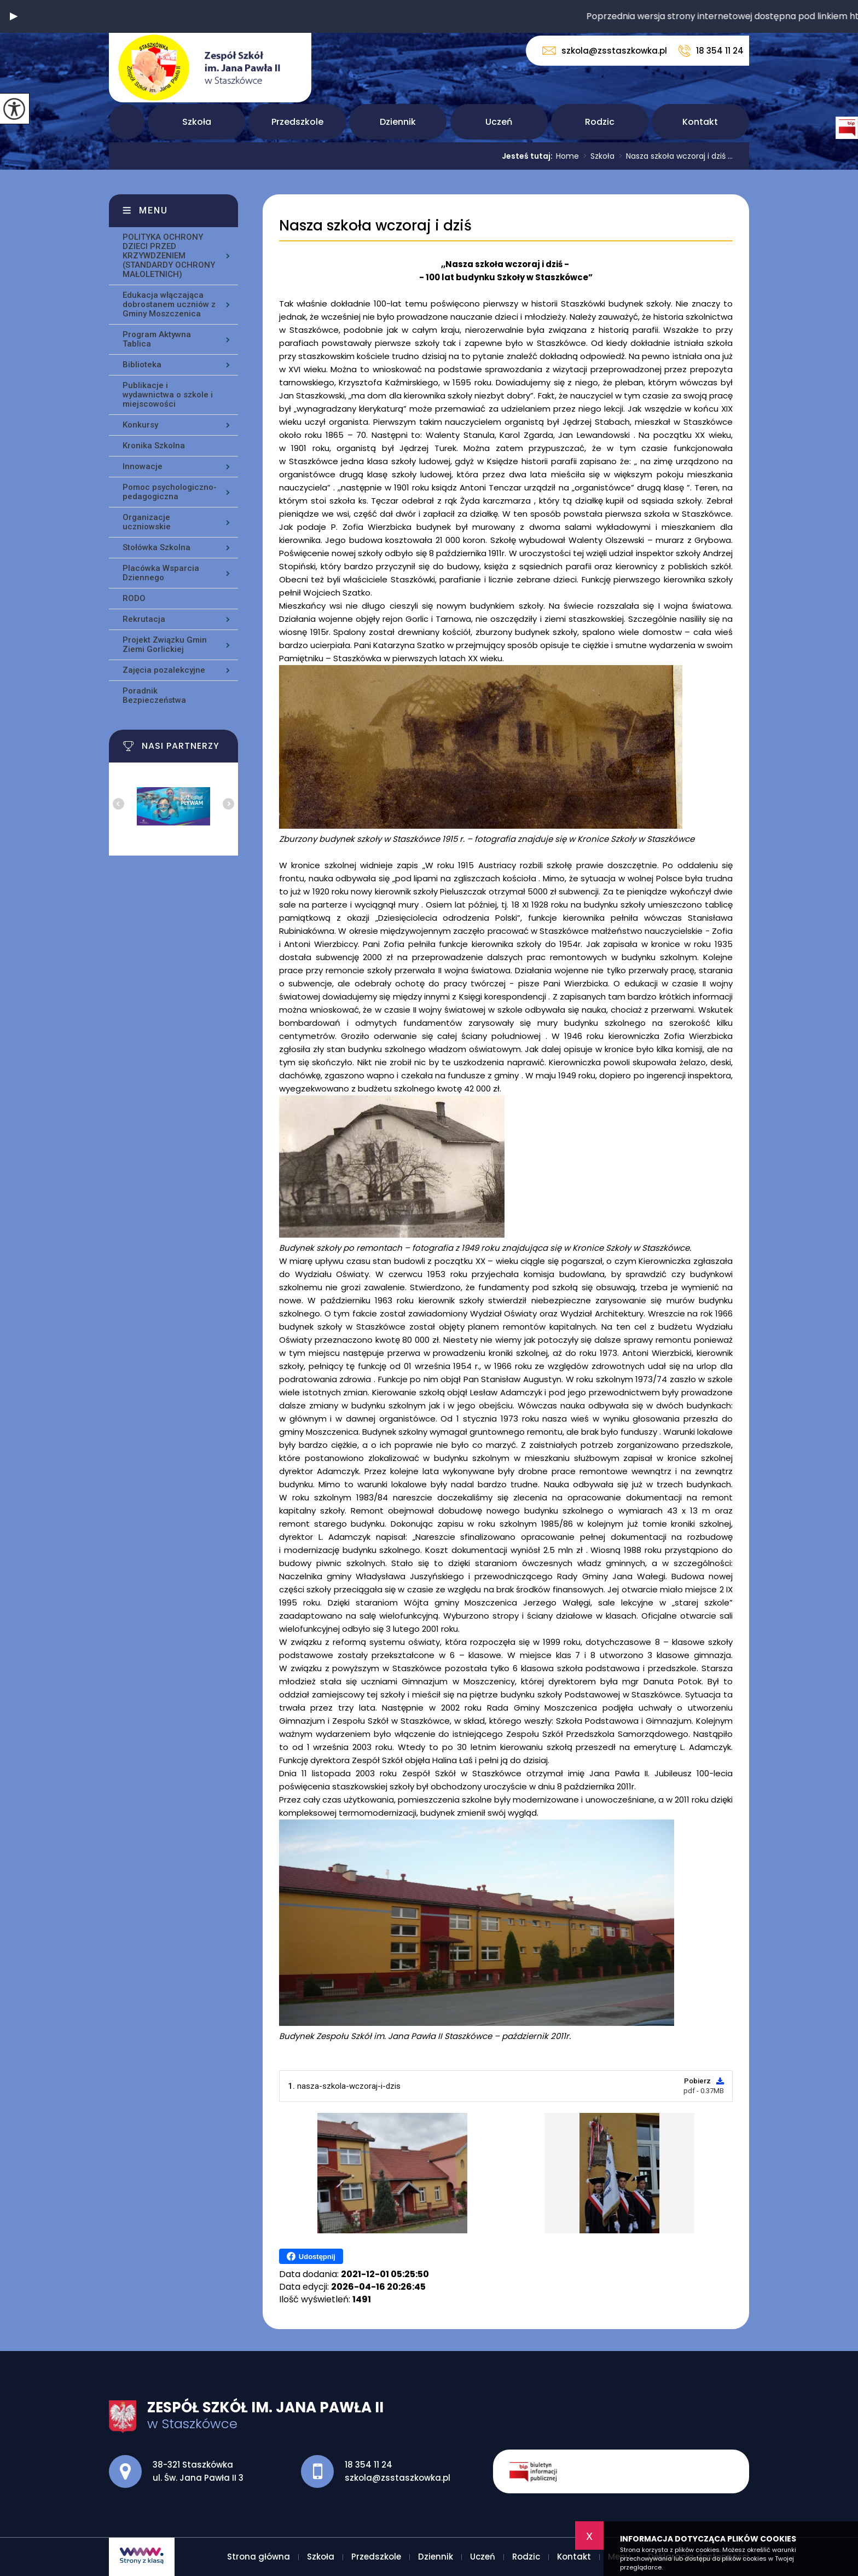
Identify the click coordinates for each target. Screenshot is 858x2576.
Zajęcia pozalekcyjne (164, 670)
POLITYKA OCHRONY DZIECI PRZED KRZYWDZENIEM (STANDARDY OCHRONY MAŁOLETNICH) (169, 255)
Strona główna (126, 122)
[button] (13, 16)
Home (567, 156)
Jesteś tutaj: (529, 156)
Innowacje (143, 466)
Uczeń (498, 121)
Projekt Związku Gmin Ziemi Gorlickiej (165, 644)
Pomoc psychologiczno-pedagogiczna (170, 491)
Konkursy (140, 425)
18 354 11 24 (711, 51)
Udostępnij (311, 2256)
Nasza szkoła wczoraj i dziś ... (673, 156)
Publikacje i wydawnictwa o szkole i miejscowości (168, 394)
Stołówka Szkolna (156, 547)
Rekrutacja (144, 619)
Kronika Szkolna (154, 445)
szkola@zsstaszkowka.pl (604, 51)
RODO (134, 598)
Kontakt (700, 121)
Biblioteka (142, 364)
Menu (153, 210)
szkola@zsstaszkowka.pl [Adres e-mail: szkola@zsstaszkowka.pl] (397, 2477)
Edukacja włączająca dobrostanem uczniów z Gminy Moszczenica (169, 304)
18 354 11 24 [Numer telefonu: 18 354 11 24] (368, 2464)
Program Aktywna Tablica (157, 339)
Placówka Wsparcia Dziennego (161, 572)
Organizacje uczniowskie (147, 522)
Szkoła (196, 121)
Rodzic (599, 121)
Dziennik (398, 121)
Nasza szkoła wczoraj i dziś (375, 225)
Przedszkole (297, 121)
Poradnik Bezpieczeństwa (154, 695)
